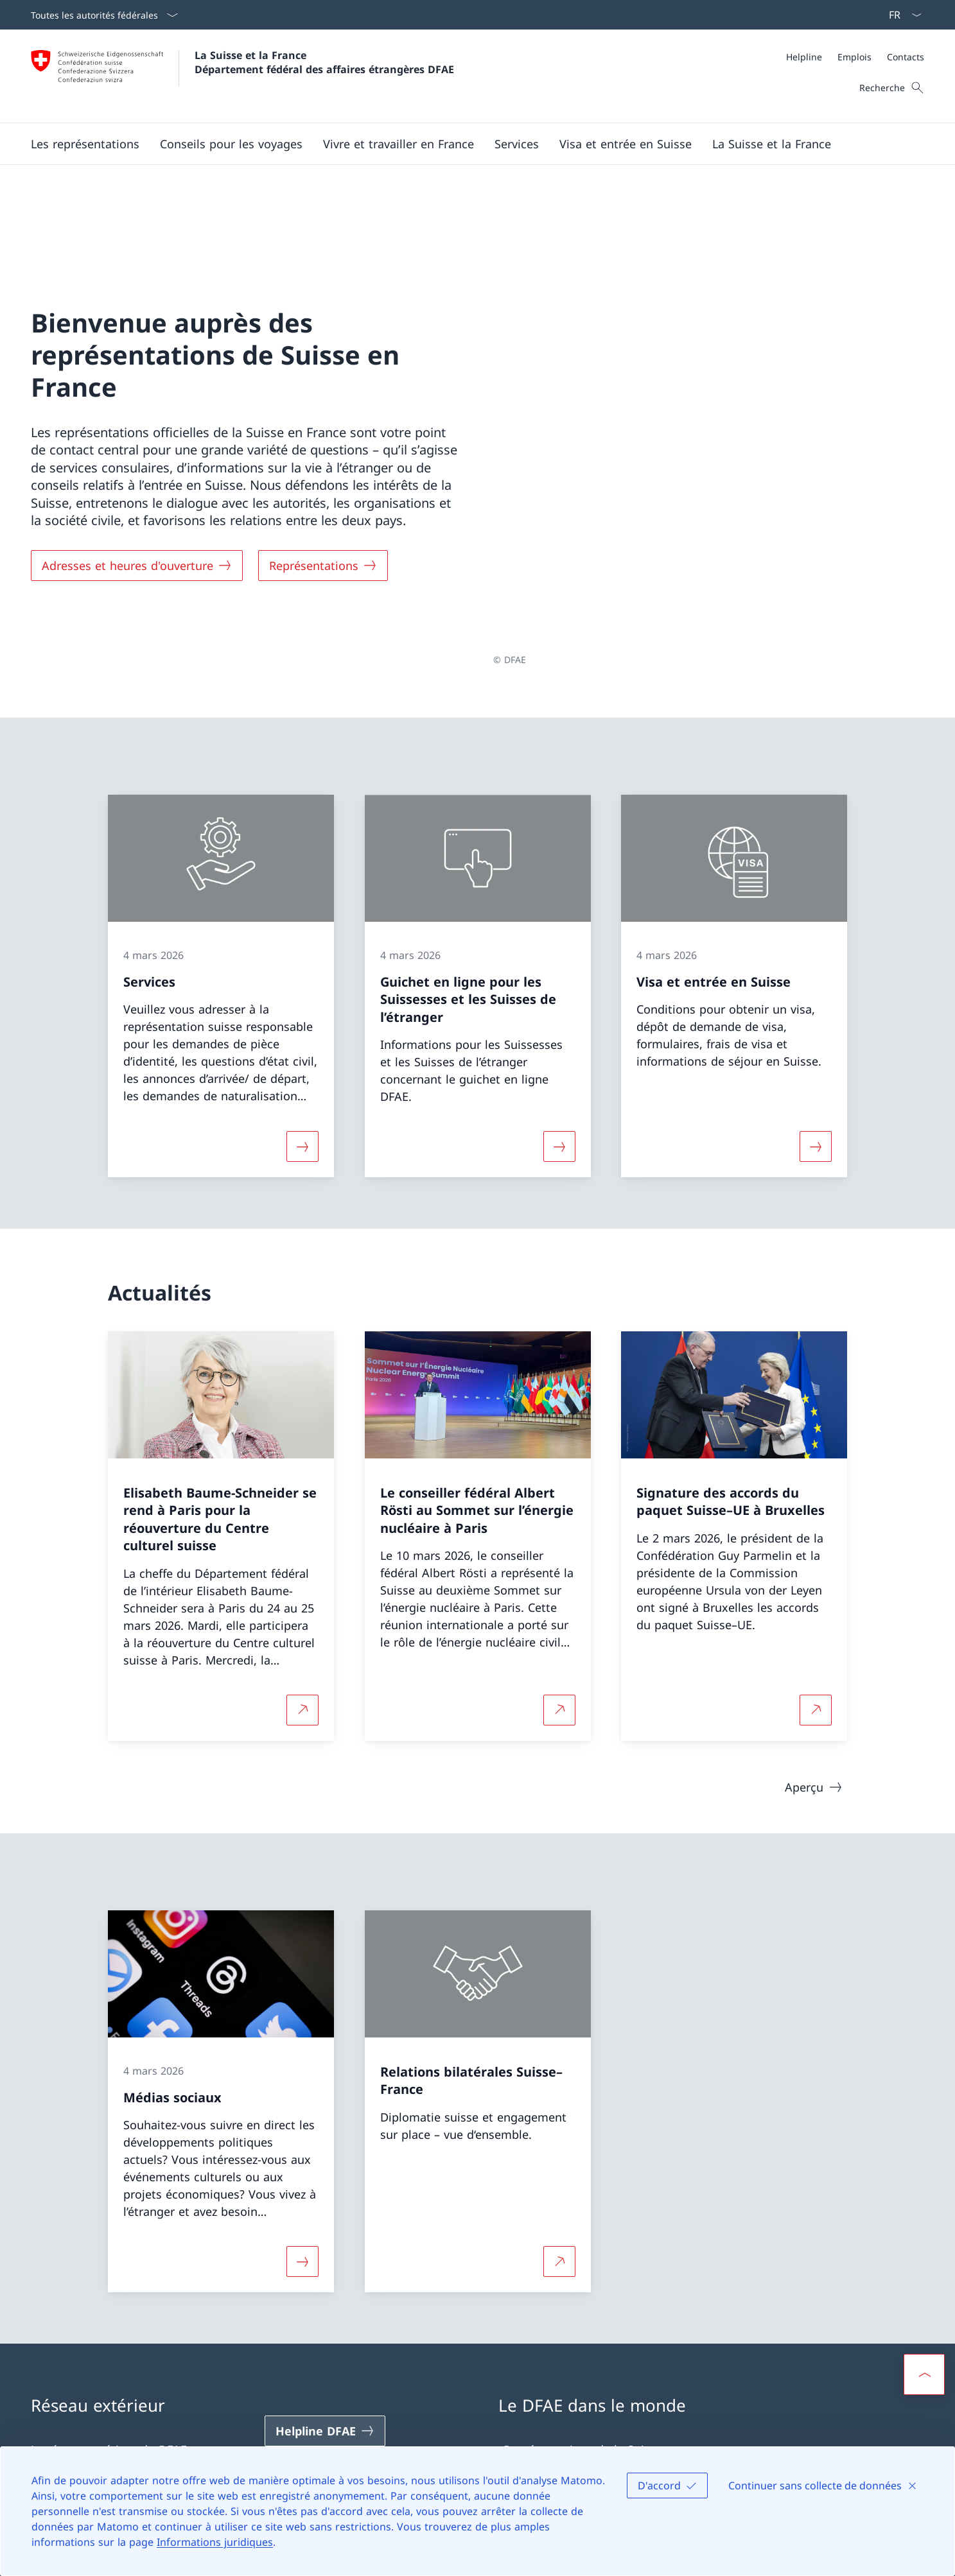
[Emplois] (854, 57)
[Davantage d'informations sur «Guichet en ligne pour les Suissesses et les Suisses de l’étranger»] (559, 1006)
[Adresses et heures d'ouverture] (137, 495)
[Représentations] (323, 495)
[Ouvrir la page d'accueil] (242, 76)
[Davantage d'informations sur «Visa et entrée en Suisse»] (816, 1006)
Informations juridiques (215, 2542)
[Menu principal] (467, 143)
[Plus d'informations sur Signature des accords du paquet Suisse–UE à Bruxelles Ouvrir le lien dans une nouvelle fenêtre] (816, 1570)
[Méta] (855, 57)
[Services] (516, 143)
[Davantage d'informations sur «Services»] (302, 1006)
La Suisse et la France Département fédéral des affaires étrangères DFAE (324, 62)
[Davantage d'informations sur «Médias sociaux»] (302, 2121)
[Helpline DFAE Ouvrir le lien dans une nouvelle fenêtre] (325, 2291)
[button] (85, 143)
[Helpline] (804, 57)
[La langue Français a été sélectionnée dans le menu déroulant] (901, 15)
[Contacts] (905, 57)
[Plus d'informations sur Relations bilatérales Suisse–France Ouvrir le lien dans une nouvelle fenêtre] (559, 2121)
